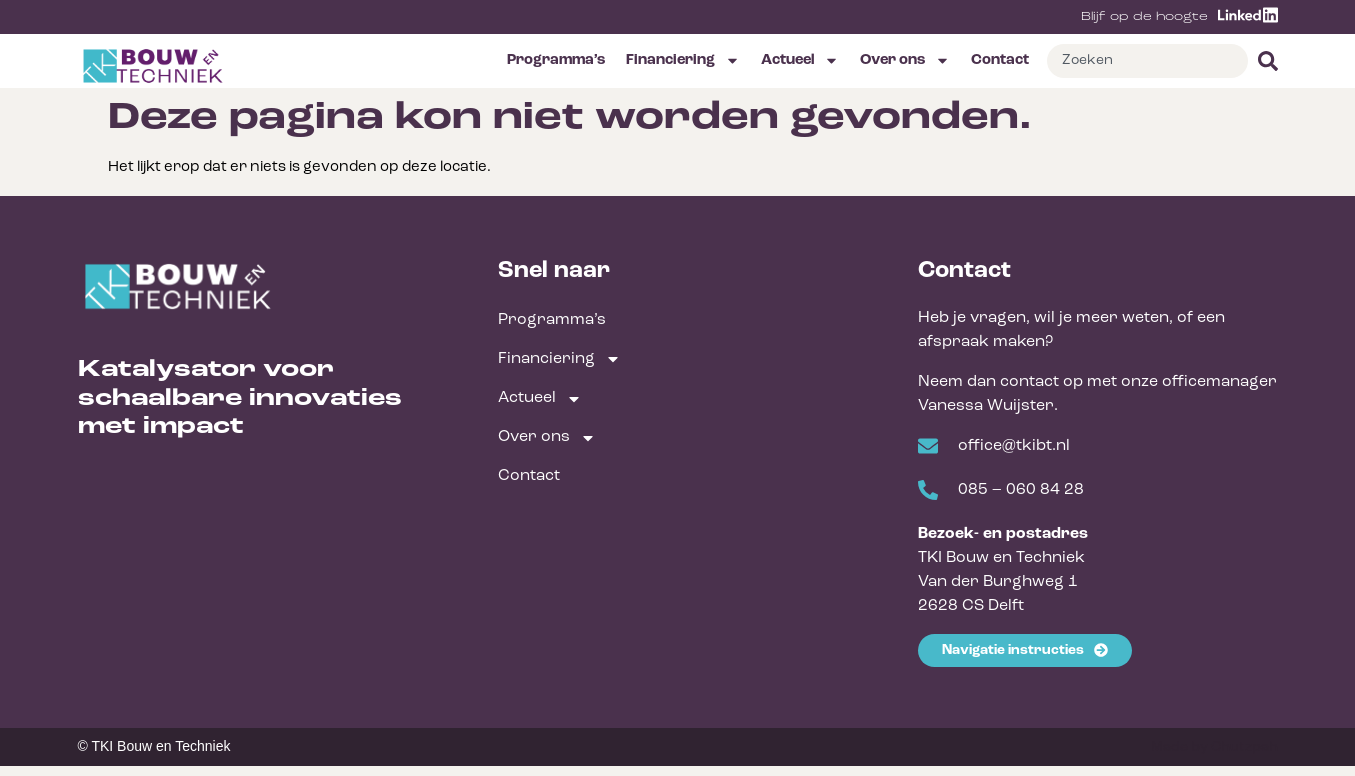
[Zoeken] (1263, 61)
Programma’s (556, 60)
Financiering (683, 60)
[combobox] (1147, 61)
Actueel (800, 60)
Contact (1000, 60)
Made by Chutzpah (1214, 747)
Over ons (905, 60)
